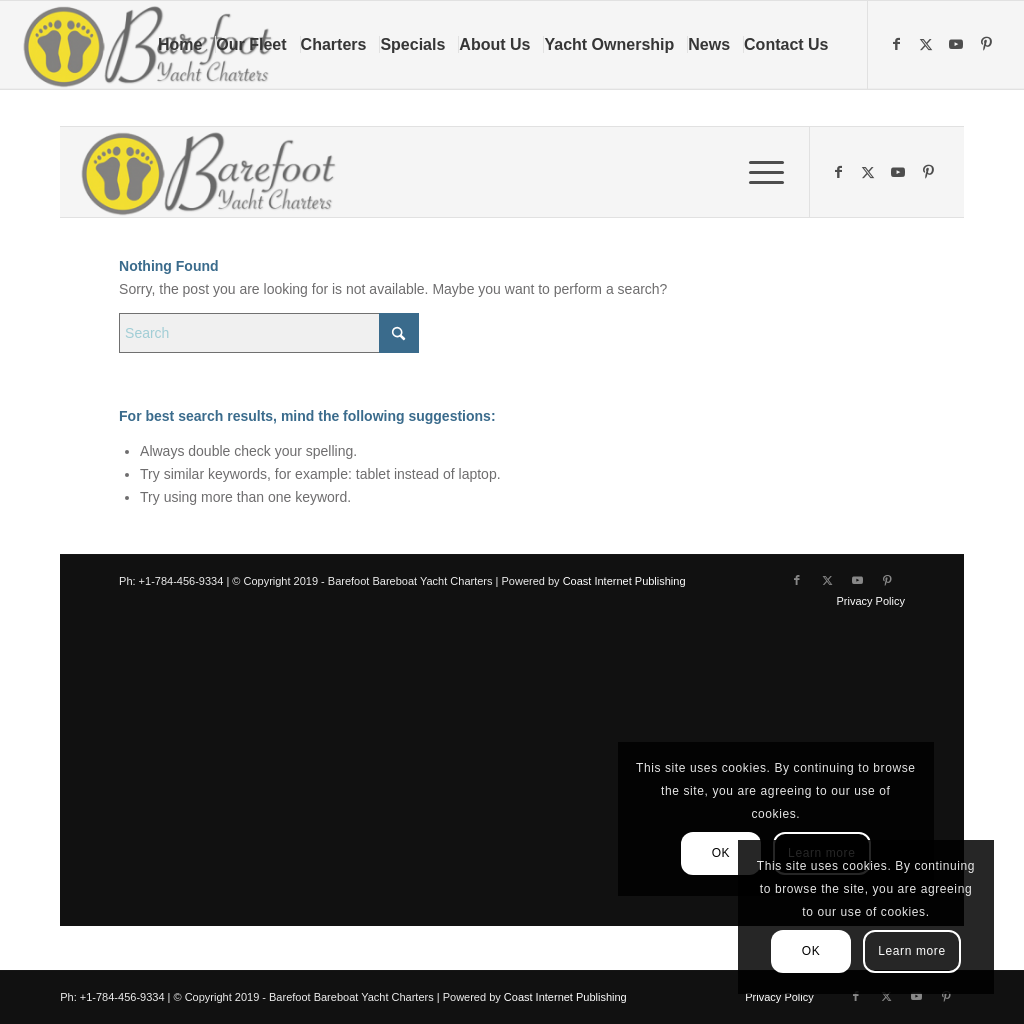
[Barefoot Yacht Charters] (153, 45)
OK (811, 951)
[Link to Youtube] (959, 44)
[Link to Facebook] (899, 44)
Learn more (911, 951)
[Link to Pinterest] (989, 44)
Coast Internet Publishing (565, 997)
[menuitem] (186, 45)
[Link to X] (929, 44)
